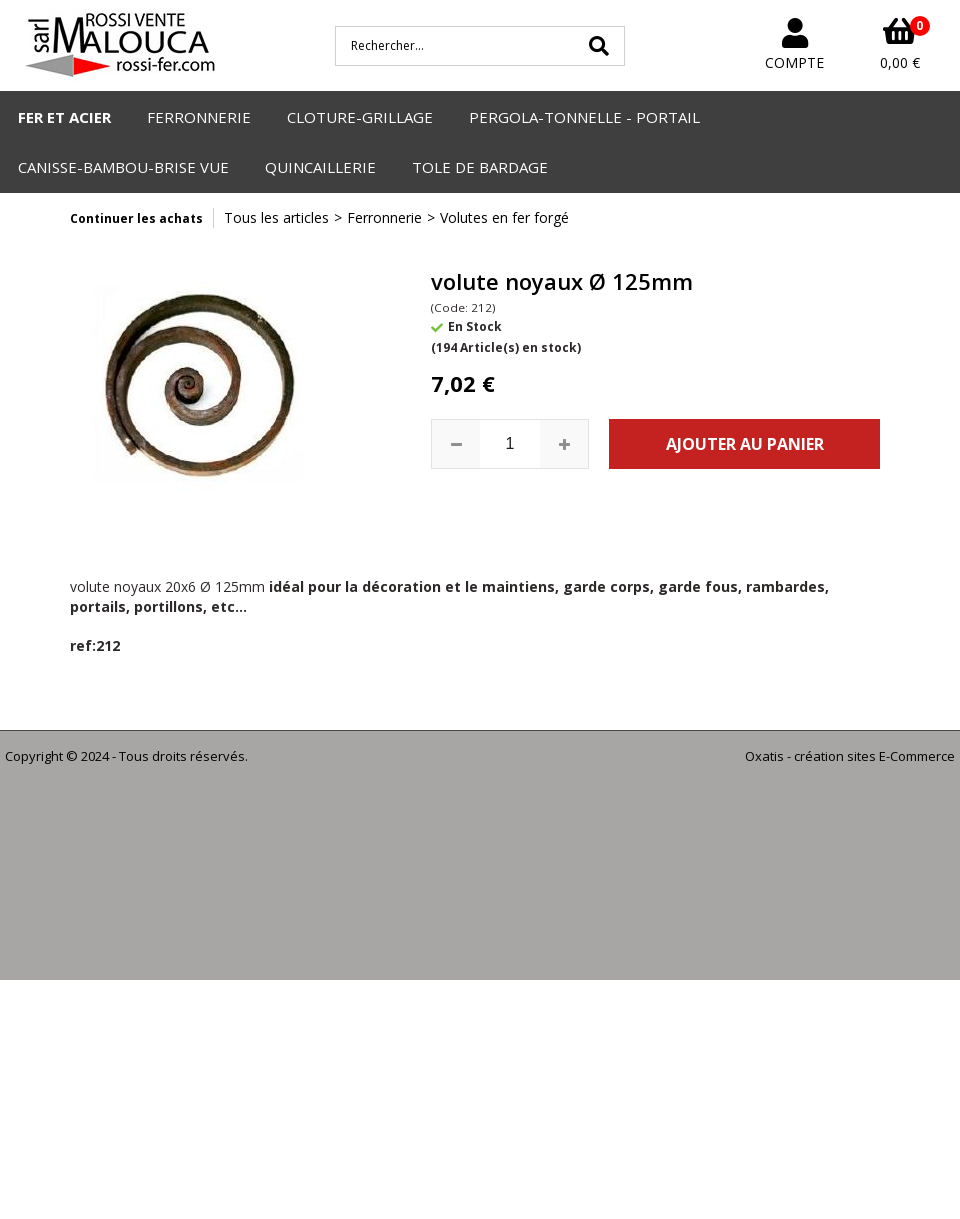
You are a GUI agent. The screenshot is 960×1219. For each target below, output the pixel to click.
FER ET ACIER (64, 117)
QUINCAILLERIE (320, 167)
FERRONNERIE (199, 117)
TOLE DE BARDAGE (480, 167)
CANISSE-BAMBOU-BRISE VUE (123, 167)
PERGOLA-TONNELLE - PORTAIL (584, 117)
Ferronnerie (384, 217)
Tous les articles (276, 217)
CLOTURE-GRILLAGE (360, 117)
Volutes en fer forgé (504, 217)
